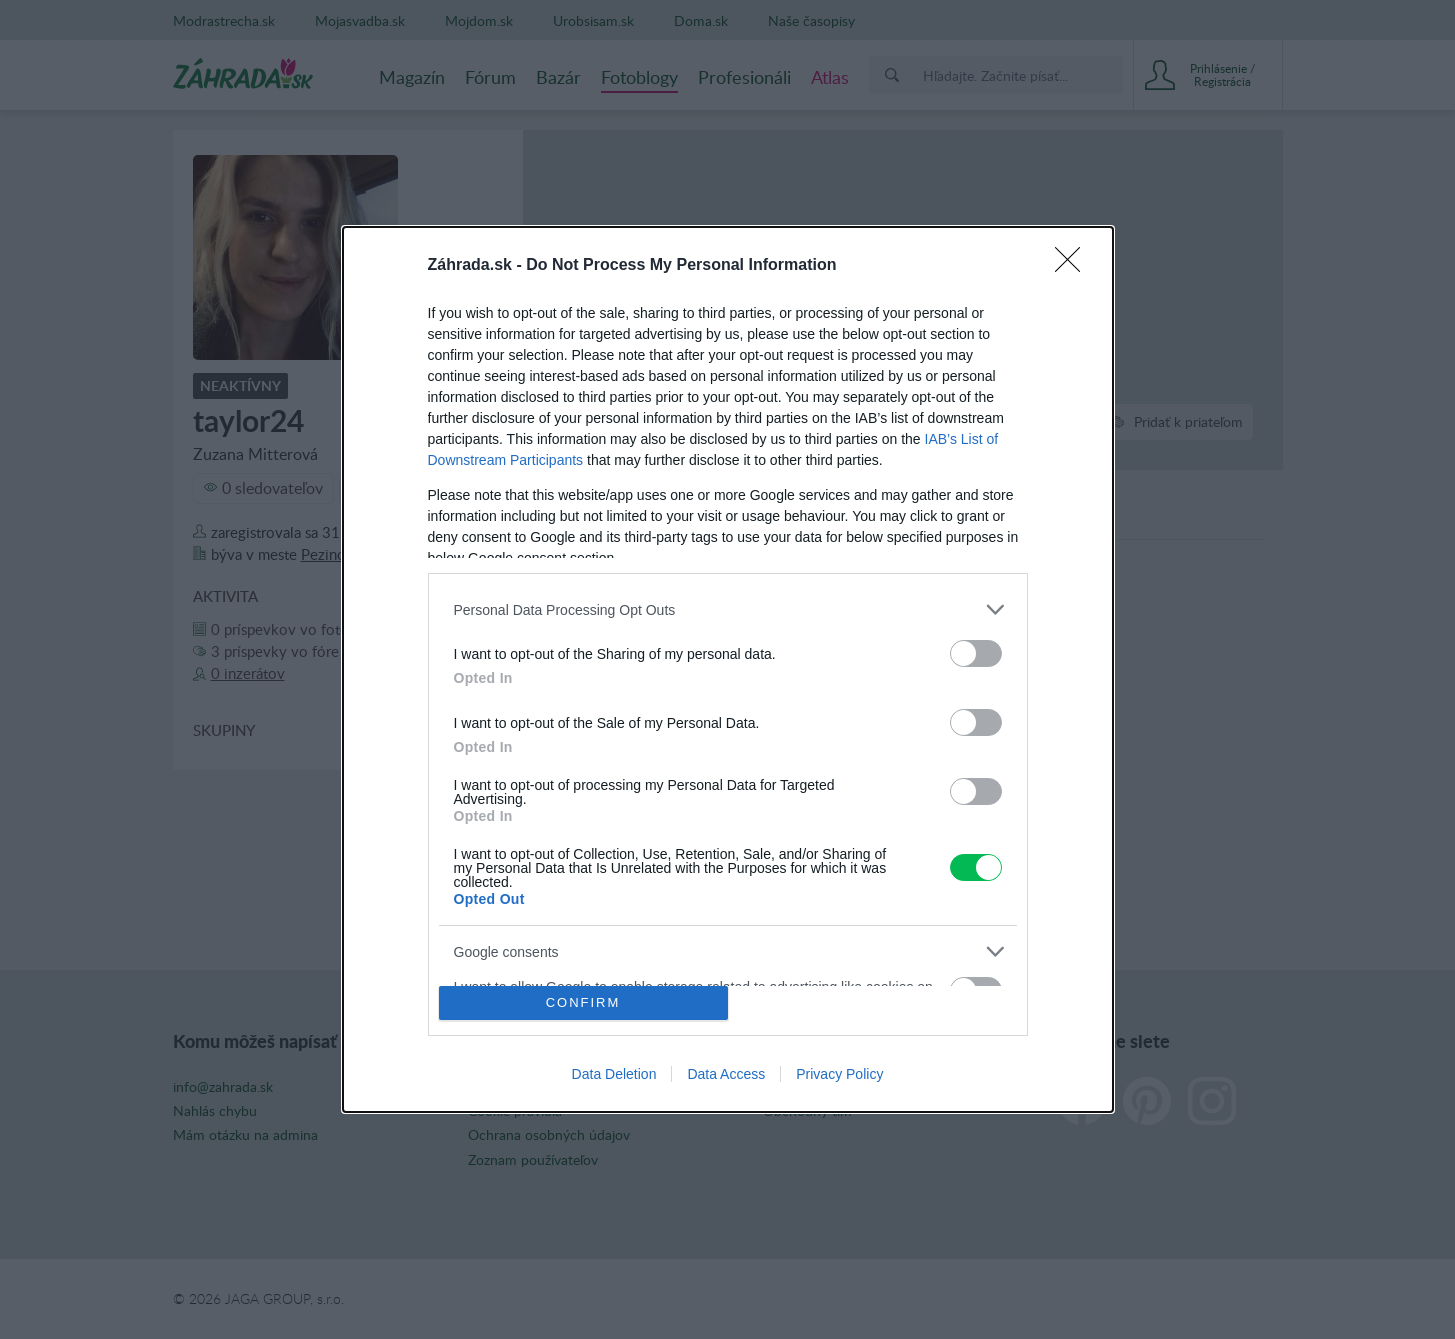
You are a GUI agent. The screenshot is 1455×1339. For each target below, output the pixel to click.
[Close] (1074, 266)
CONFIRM (583, 1002)
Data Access (726, 1074)
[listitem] (728, 609)
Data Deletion (614, 1074)
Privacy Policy (839, 1074)
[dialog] (728, 669)
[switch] (976, 653)
